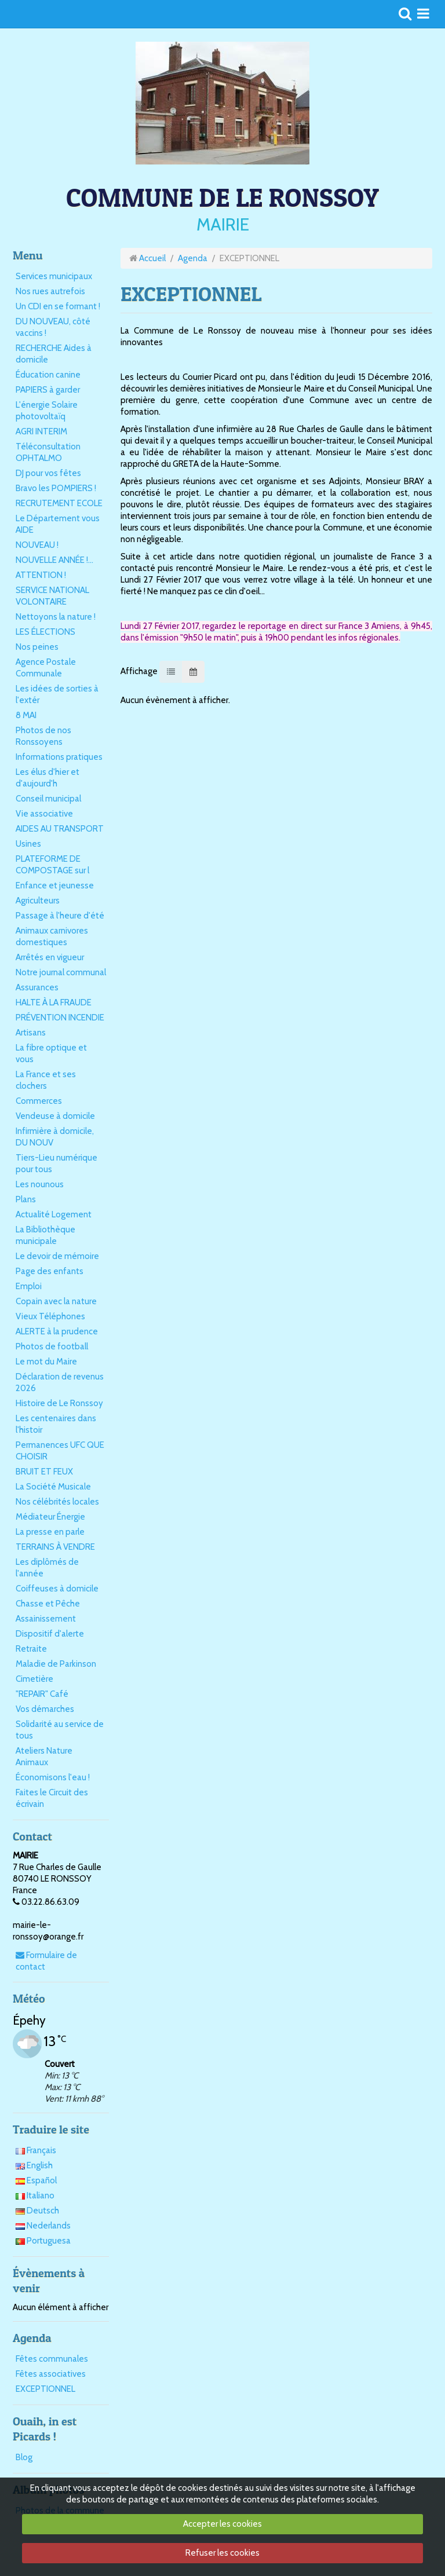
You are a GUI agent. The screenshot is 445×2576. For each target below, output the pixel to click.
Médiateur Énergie (50, 1517)
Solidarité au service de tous (60, 1730)
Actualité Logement (54, 1214)
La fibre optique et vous (51, 1053)
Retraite (31, 1649)
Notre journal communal (61, 972)
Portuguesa (43, 2240)
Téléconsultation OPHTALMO (48, 452)
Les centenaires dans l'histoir (56, 1424)
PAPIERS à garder (48, 390)
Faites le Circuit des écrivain (52, 1798)
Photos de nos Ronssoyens (43, 736)
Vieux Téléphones (50, 1316)
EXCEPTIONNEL (45, 2389)
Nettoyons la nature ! (56, 617)
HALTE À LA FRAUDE (54, 1002)
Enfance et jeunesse (55, 885)
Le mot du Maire (46, 1361)
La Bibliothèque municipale (45, 1235)
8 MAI (26, 715)
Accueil (152, 258)
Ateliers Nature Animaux (44, 1757)
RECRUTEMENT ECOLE (59, 503)
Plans (26, 1199)
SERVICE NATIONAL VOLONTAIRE (52, 596)
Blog (24, 2457)
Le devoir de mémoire (57, 1256)
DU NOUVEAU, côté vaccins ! (53, 327)
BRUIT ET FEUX (44, 1471)
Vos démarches (45, 1709)
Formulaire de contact (46, 1961)
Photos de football (52, 1346)
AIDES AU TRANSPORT (60, 829)
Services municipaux (54, 276)
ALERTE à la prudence (57, 1331)
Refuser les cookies (222, 2553)
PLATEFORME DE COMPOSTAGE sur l (52, 865)
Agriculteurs (38, 900)
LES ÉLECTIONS (45, 632)
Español (36, 2180)
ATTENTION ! (41, 575)
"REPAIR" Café (42, 1694)
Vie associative (44, 813)
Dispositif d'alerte (50, 1634)
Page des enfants (49, 1271)
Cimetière (34, 1679)
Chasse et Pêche (48, 1603)
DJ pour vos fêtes (48, 473)
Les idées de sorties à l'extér (57, 694)
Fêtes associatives (51, 2374)
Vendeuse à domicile (55, 1116)
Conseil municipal (48, 798)
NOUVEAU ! (37, 545)
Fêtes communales (52, 2359)
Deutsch (37, 2210)
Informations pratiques (59, 757)
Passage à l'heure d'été (60, 915)
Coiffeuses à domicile (57, 1588)
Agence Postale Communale (46, 668)
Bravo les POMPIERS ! (56, 488)
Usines (28, 844)
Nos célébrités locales (57, 1501)
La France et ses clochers (46, 1080)
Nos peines (37, 647)
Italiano (35, 2195)
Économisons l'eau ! (53, 1777)
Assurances (37, 987)
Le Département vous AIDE (58, 524)
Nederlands (43, 2225)
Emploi (29, 1286)
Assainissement (46, 1618)
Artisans (31, 1032)
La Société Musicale (53, 1486)
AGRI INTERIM (41, 431)
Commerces (39, 1101)
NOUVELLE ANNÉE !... (54, 560)
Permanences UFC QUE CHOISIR (60, 1451)
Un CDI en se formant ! (58, 306)
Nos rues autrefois (50, 291)
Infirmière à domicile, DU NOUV (55, 1137)
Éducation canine (48, 374)
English (34, 2165)
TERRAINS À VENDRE (55, 1547)
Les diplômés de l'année (47, 1568)
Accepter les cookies (222, 2524)
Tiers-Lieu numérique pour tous (56, 1163)
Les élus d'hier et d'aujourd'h (47, 778)
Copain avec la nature (56, 1301)
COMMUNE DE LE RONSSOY (222, 197)
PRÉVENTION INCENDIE (60, 1017)
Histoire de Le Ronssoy (59, 1403)
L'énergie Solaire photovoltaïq (47, 411)
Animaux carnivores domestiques (52, 936)
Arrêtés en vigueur (50, 957)
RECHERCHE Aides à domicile (54, 354)
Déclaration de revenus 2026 (60, 1382)
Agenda (192, 258)
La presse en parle (50, 1532)
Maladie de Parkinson (56, 1664)
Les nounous (40, 1184)
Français (36, 2150)
